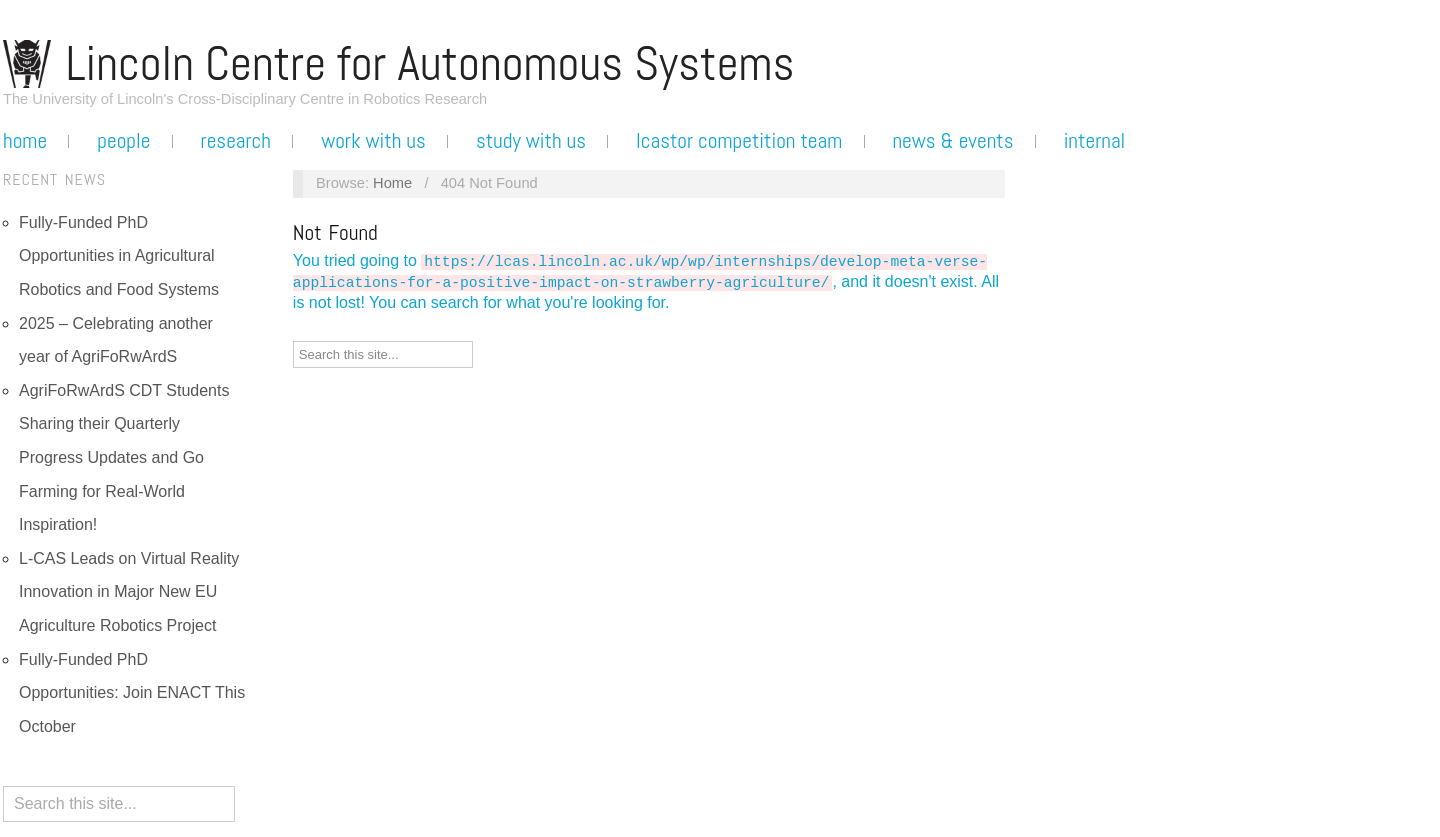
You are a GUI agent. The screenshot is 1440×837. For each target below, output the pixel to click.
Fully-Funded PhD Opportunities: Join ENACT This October (132, 693)
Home (25, 140)
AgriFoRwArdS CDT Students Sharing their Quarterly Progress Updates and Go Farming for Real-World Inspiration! (124, 457)
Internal (1095, 140)
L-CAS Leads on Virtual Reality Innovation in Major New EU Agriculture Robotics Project (129, 592)
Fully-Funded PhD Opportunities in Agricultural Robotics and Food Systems (119, 256)
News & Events (952, 140)
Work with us (373, 140)
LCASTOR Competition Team (739, 140)
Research (236, 140)
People (123, 140)
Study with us (531, 140)
